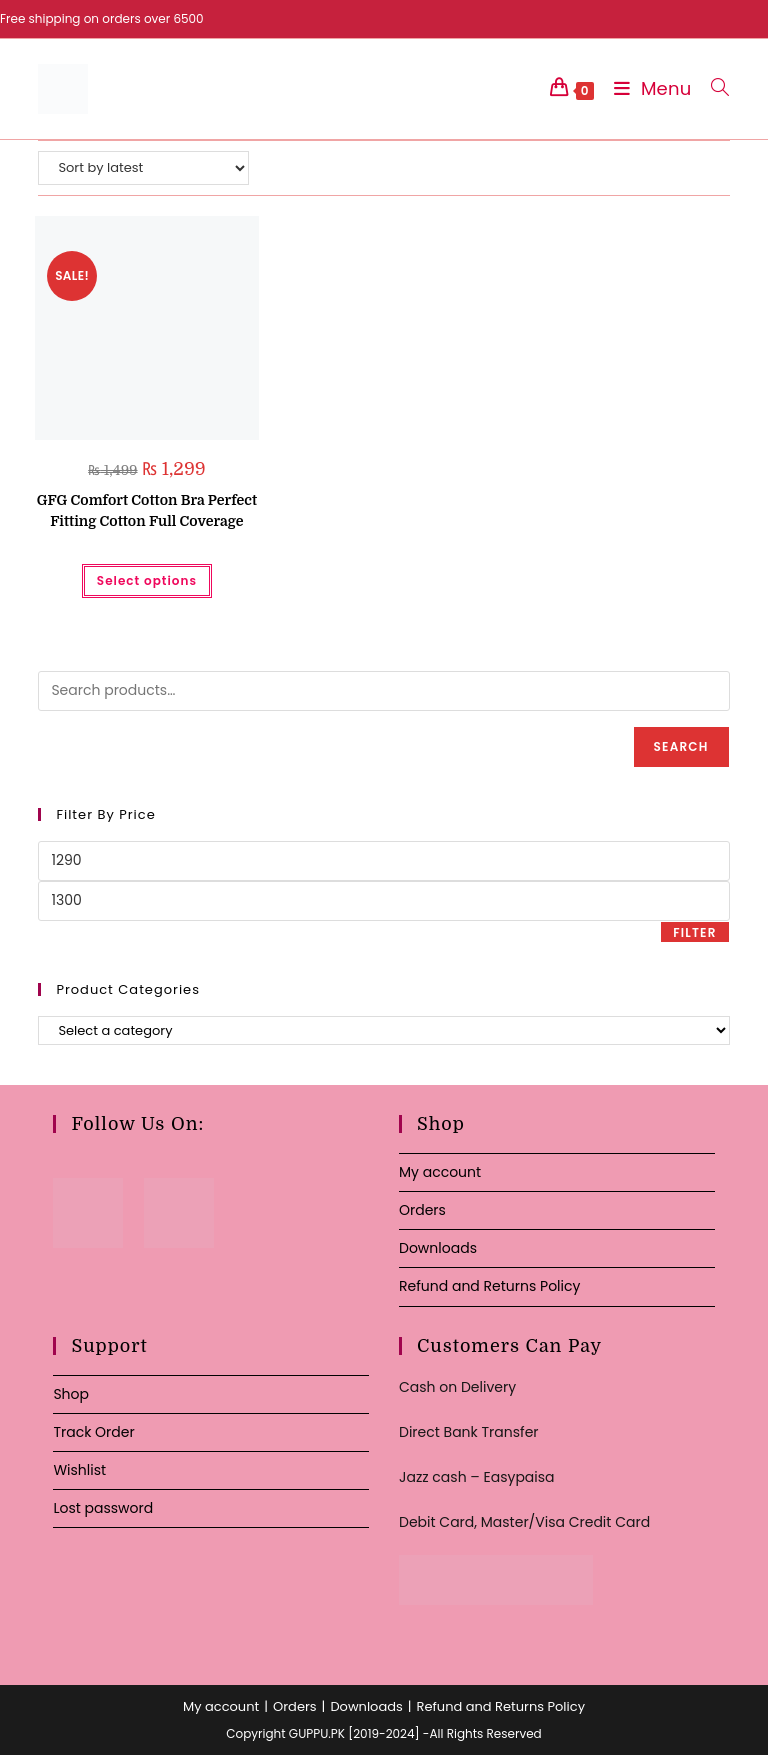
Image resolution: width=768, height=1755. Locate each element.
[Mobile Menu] (648, 88)
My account (440, 1172)
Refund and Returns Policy (489, 1286)
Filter (694, 932)
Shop (71, 1394)
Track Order (93, 1432)
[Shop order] (143, 168)
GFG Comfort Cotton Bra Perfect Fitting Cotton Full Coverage (147, 510)
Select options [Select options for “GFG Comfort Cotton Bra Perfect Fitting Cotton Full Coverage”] (147, 580)
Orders (422, 1210)
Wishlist (79, 1470)
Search (681, 746)
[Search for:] (712, 88)
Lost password (103, 1508)
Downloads (438, 1248)
